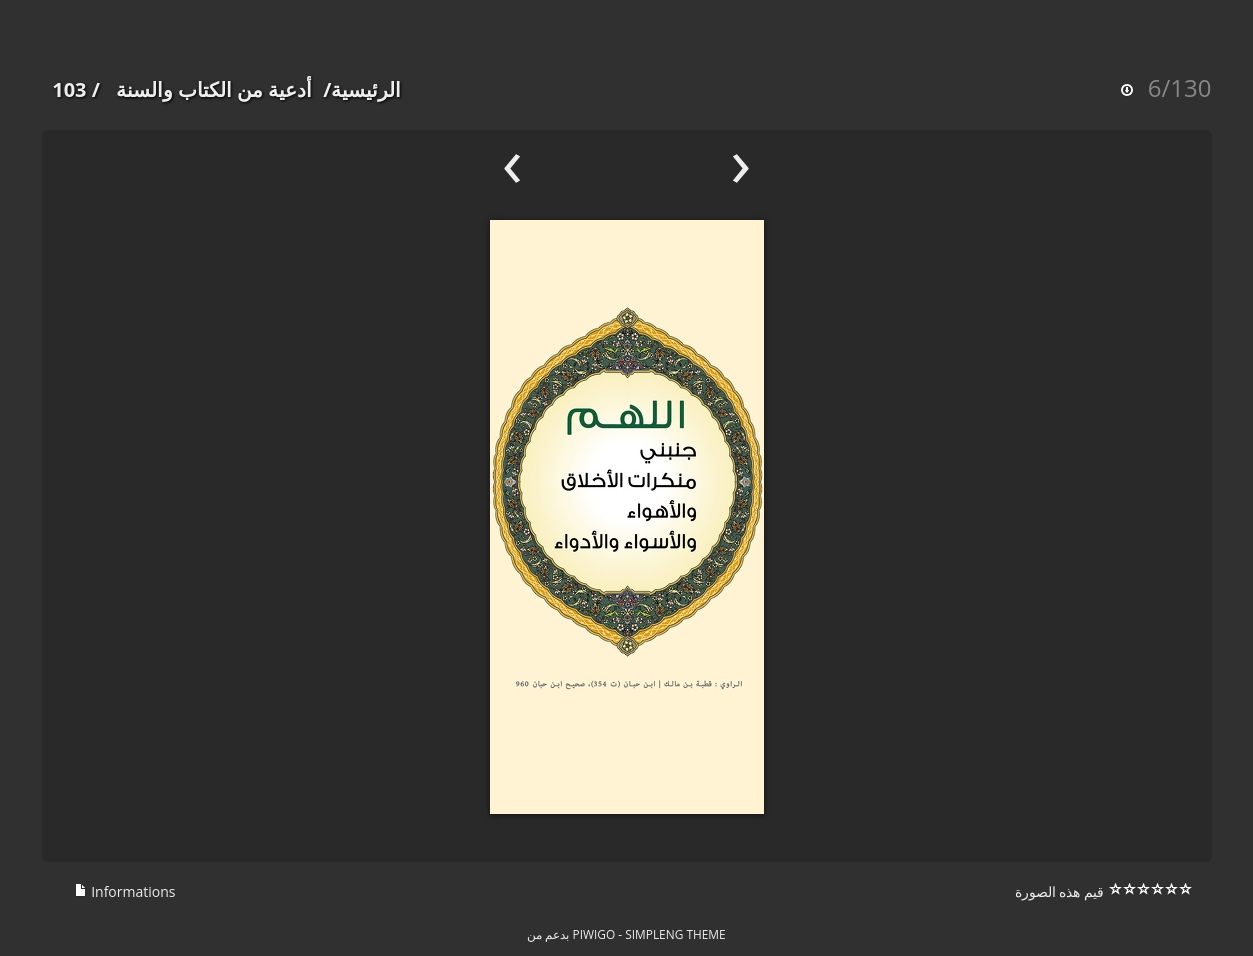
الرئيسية (366, 89)
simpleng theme (675, 934)
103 (69, 89)
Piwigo (594, 934)
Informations (125, 891)
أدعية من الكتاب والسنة (214, 89)
